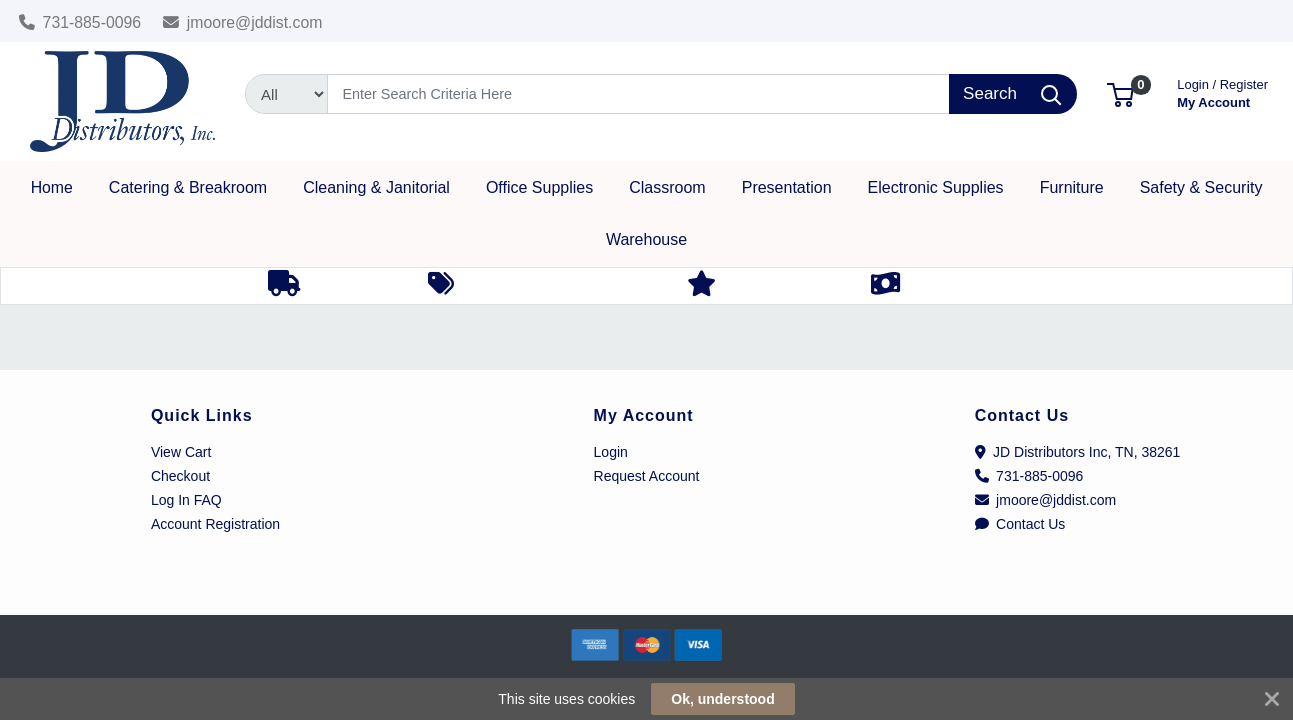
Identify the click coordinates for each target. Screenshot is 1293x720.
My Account (1222, 91)
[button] (1120, 93)
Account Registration (215, 524)
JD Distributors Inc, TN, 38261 (1078, 452)
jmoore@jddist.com (243, 22)
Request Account (647, 476)
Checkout (180, 476)
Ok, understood (722, 699)
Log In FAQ (186, 500)
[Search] (638, 94)
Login (611, 452)
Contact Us (1020, 524)
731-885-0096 (80, 22)
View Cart (181, 452)
